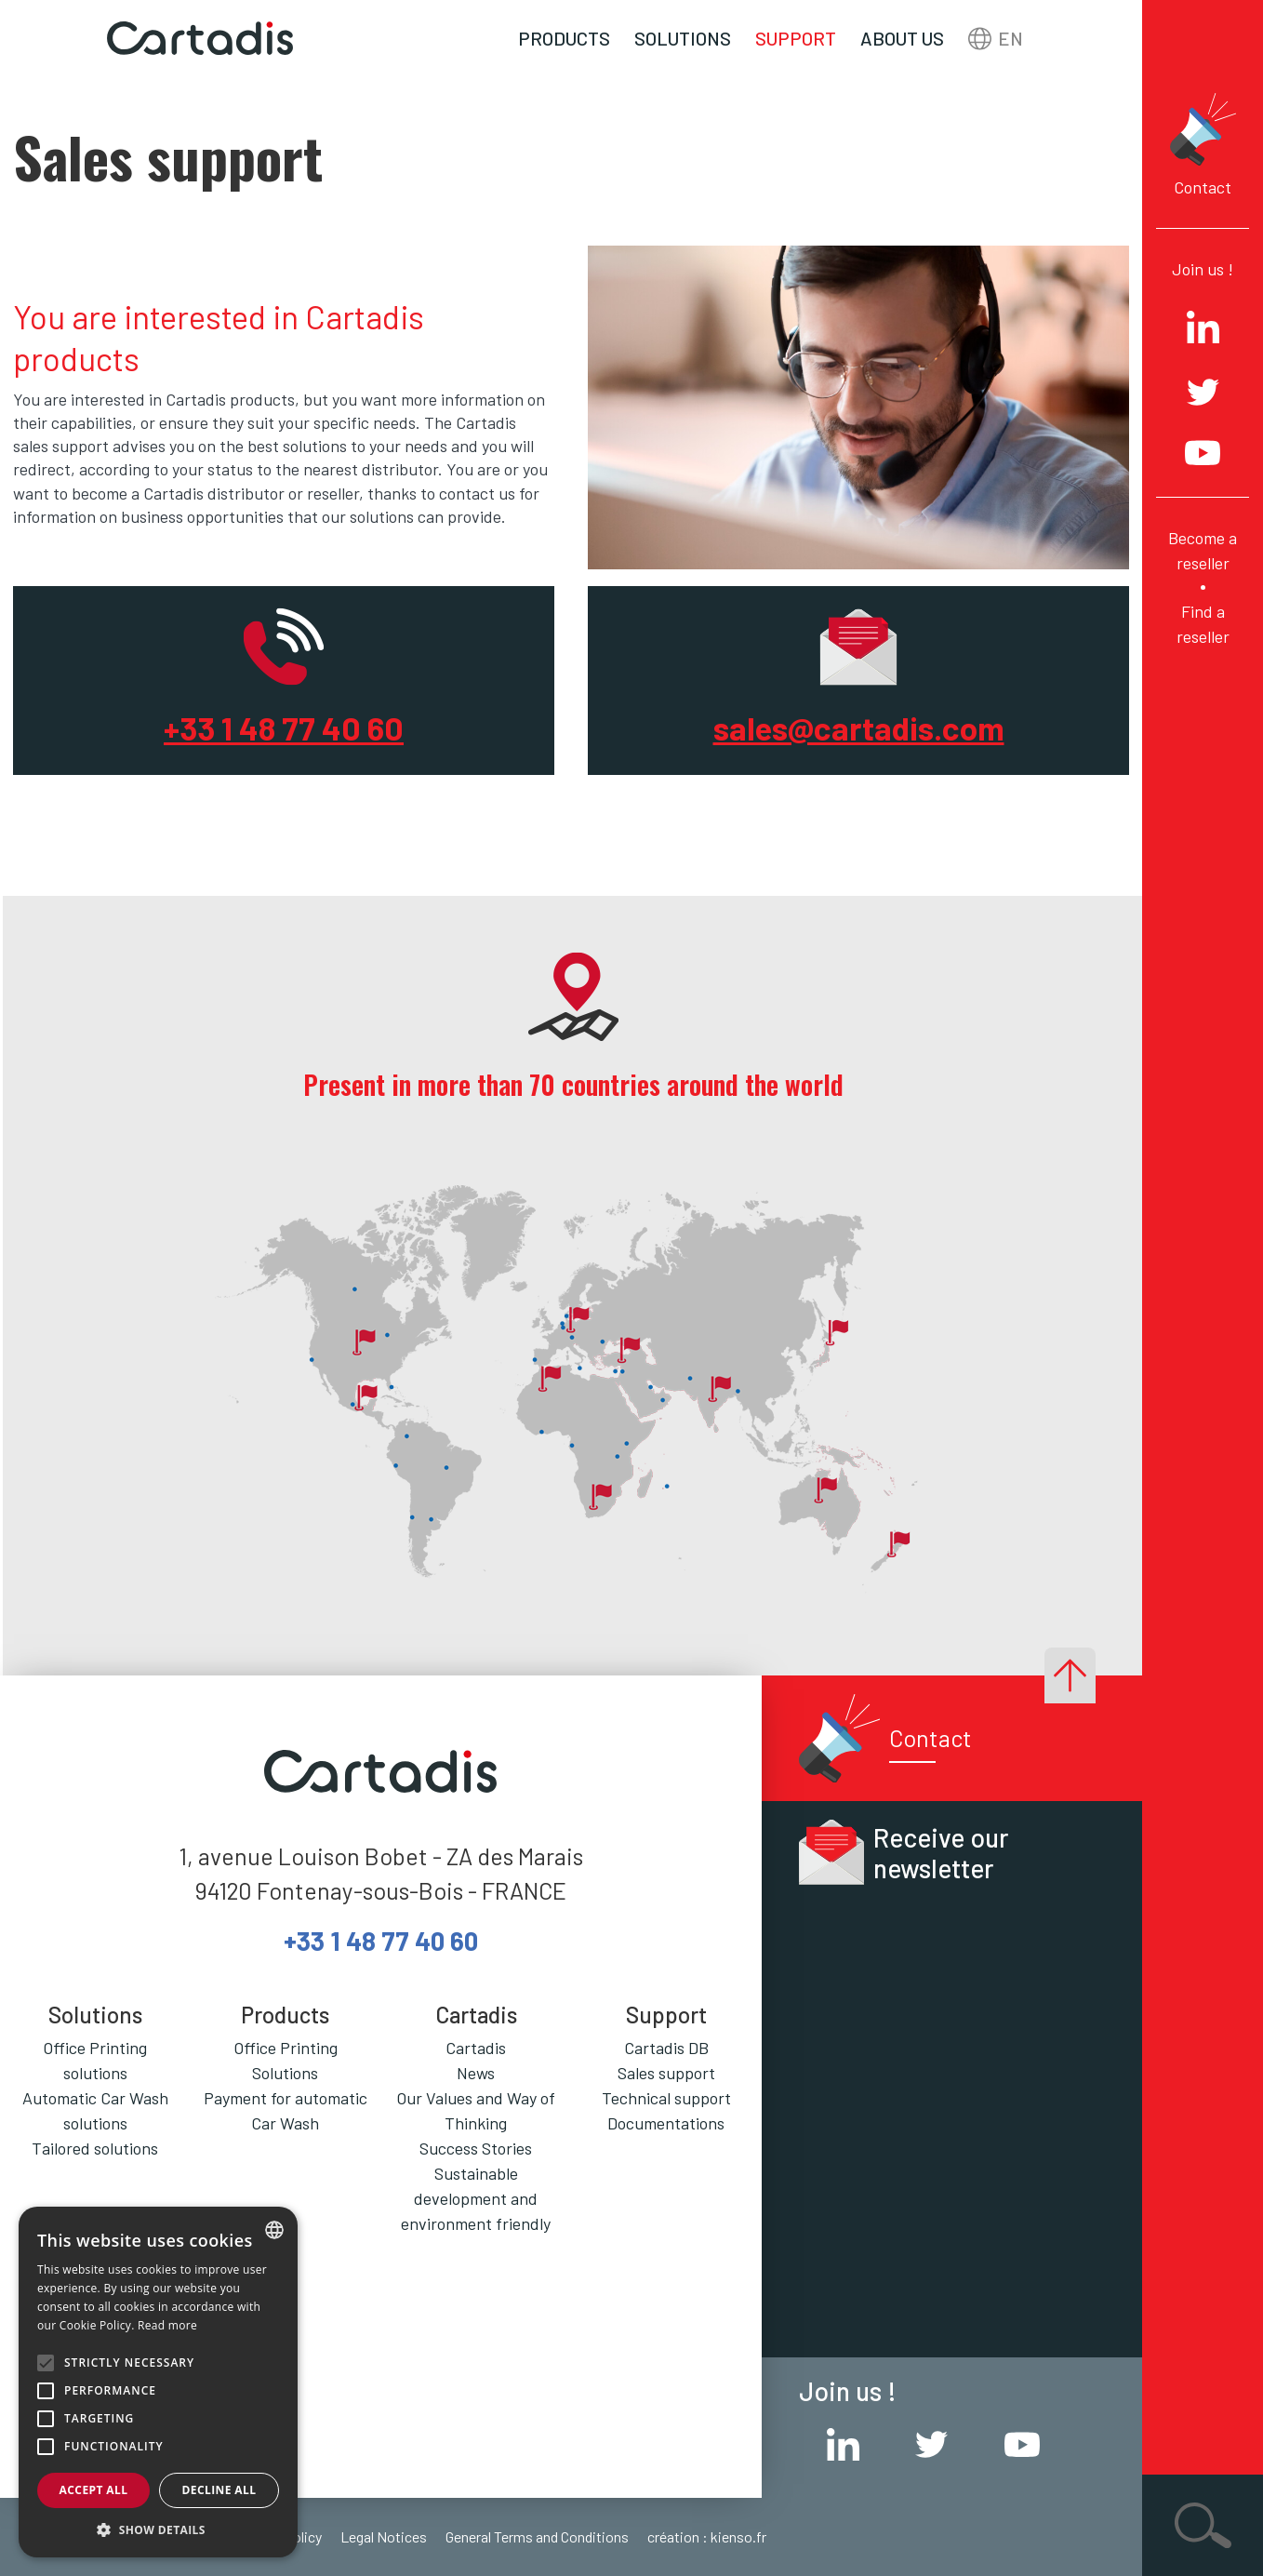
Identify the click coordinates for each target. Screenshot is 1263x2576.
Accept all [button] (94, 2490)
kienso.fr (738, 2536)
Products (564, 38)
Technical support (666, 2098)
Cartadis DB (666, 2047)
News (476, 2072)
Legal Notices (383, 2536)
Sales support (666, 2072)
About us (902, 38)
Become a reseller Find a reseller (1202, 587)
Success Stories (475, 2148)
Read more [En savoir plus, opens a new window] (167, 2325)
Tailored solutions (95, 2148)
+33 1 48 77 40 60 (284, 727)
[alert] (158, 2382)
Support (795, 38)
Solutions (682, 38)
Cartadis (475, 2047)
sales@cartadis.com (858, 727)
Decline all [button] (219, 2490)
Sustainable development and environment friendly (476, 2198)
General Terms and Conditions (537, 2536)
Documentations (666, 2123)
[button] (158, 2529)
